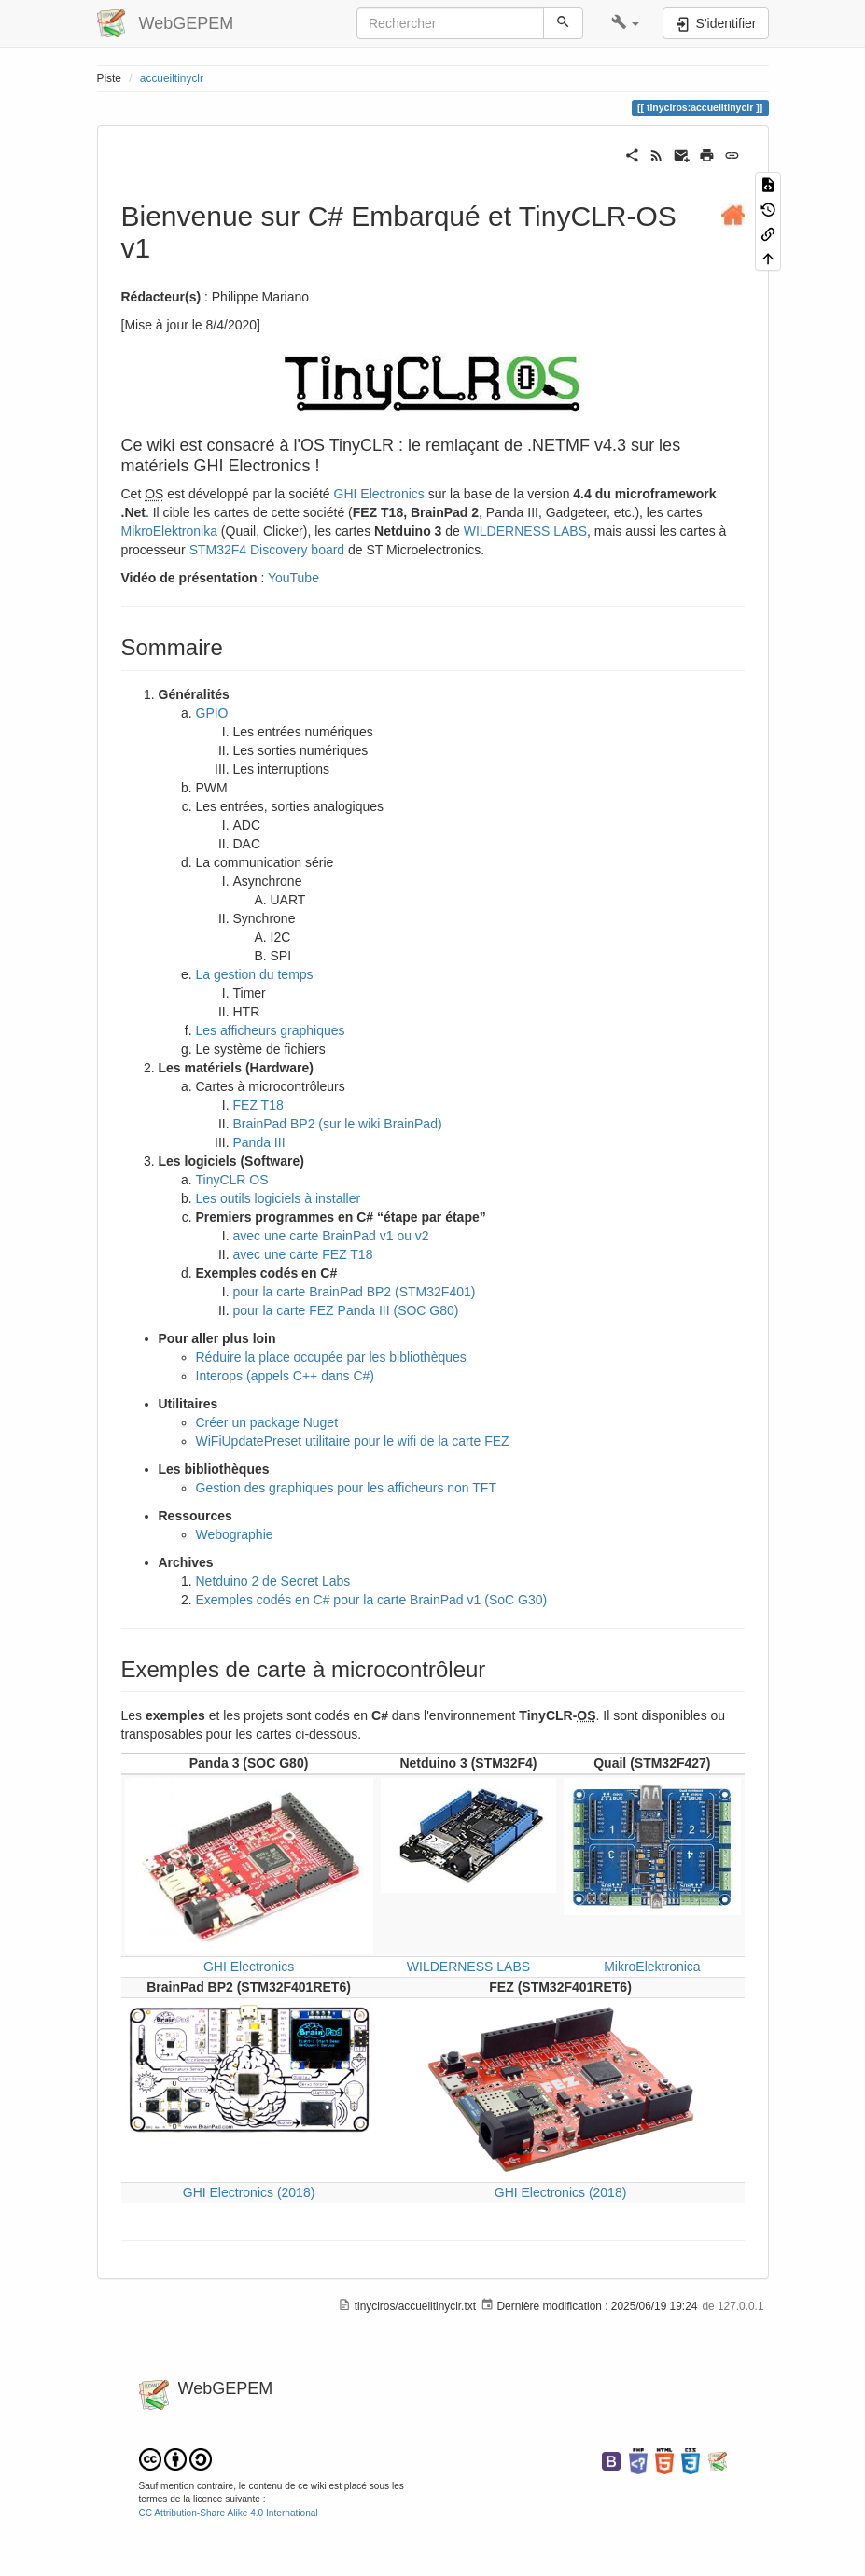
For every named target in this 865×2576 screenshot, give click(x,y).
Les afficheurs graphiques (270, 1030)
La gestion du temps (255, 974)
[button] (625, 23)
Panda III (259, 1142)
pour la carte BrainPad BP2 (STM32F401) (354, 1291)
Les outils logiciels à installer (278, 1198)
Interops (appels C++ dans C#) (285, 1375)
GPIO (212, 713)
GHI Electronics (379, 493)
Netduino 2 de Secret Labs (273, 1581)
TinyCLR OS (232, 1179)
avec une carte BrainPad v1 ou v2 (331, 1235)
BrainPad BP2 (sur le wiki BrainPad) (337, 1123)
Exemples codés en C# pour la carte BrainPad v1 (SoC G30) (372, 1599)
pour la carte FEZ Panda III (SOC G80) (346, 1310)
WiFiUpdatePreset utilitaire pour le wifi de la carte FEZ (352, 1441)
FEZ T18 (258, 1105)
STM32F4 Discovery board (267, 549)
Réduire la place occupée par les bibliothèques (331, 1357)
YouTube (293, 577)
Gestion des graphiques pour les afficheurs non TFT (346, 1487)
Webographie (234, 1534)
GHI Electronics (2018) (249, 2192)
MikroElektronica (652, 1966)
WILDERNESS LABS (525, 531)
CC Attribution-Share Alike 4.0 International (228, 2513)
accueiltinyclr (171, 78)
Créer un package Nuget (267, 1422)
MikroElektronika (169, 531)
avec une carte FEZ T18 (303, 1254)
